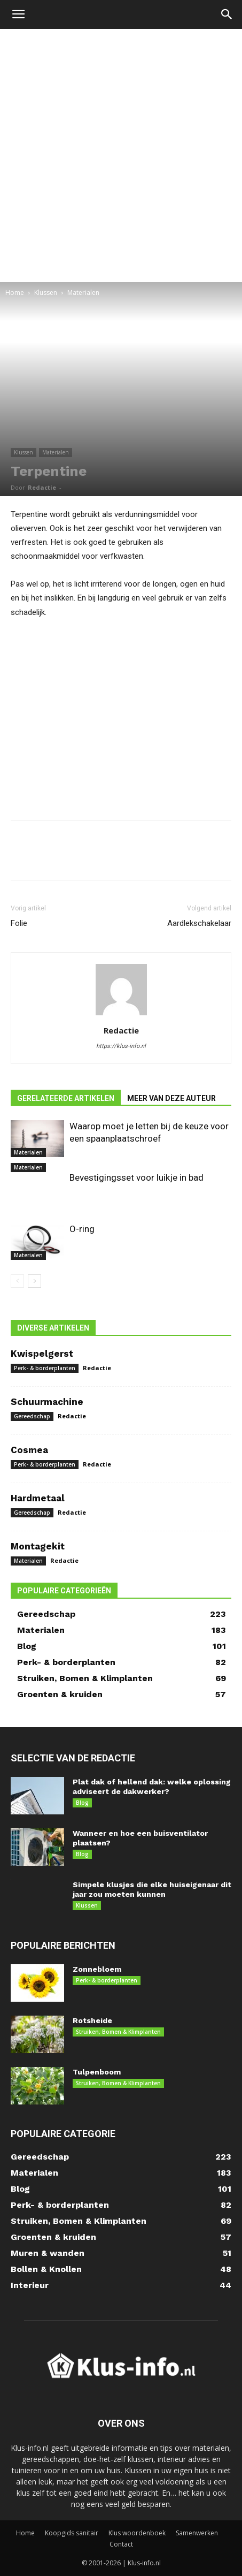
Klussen (45, 292)
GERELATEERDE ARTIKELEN (65, 1098)
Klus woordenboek (137, 2532)
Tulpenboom (97, 2072)
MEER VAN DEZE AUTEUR (171, 1098)
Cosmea (29, 1450)
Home (14, 292)
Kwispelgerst (42, 1353)
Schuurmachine (47, 1401)
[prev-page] (17, 1281)
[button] (18, 14)
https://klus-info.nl (121, 1046)
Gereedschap (32, 1416)
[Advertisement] (121, 155)
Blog (82, 1802)
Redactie (42, 487)
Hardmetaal (38, 1498)
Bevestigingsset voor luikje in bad (136, 1177)
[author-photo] (121, 1015)
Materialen (83, 292)
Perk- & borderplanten (44, 1368)
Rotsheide (92, 2020)
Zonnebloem (97, 1969)
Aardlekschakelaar (199, 923)
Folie (19, 923)
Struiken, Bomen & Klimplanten (118, 2031)
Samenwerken (197, 2532)
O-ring (82, 1229)
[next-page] (34, 1281)
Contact (121, 2544)
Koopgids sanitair (71, 2532)
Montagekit (38, 1546)
